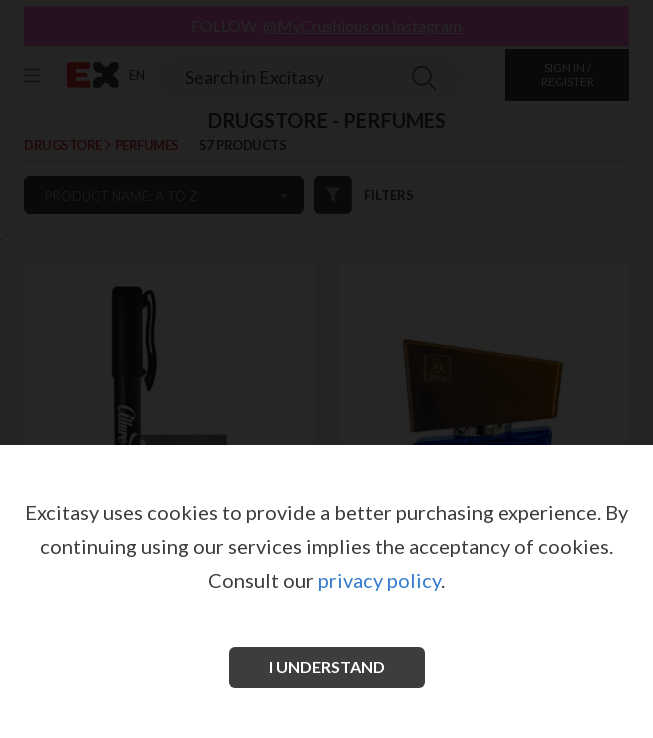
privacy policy (379, 580)
